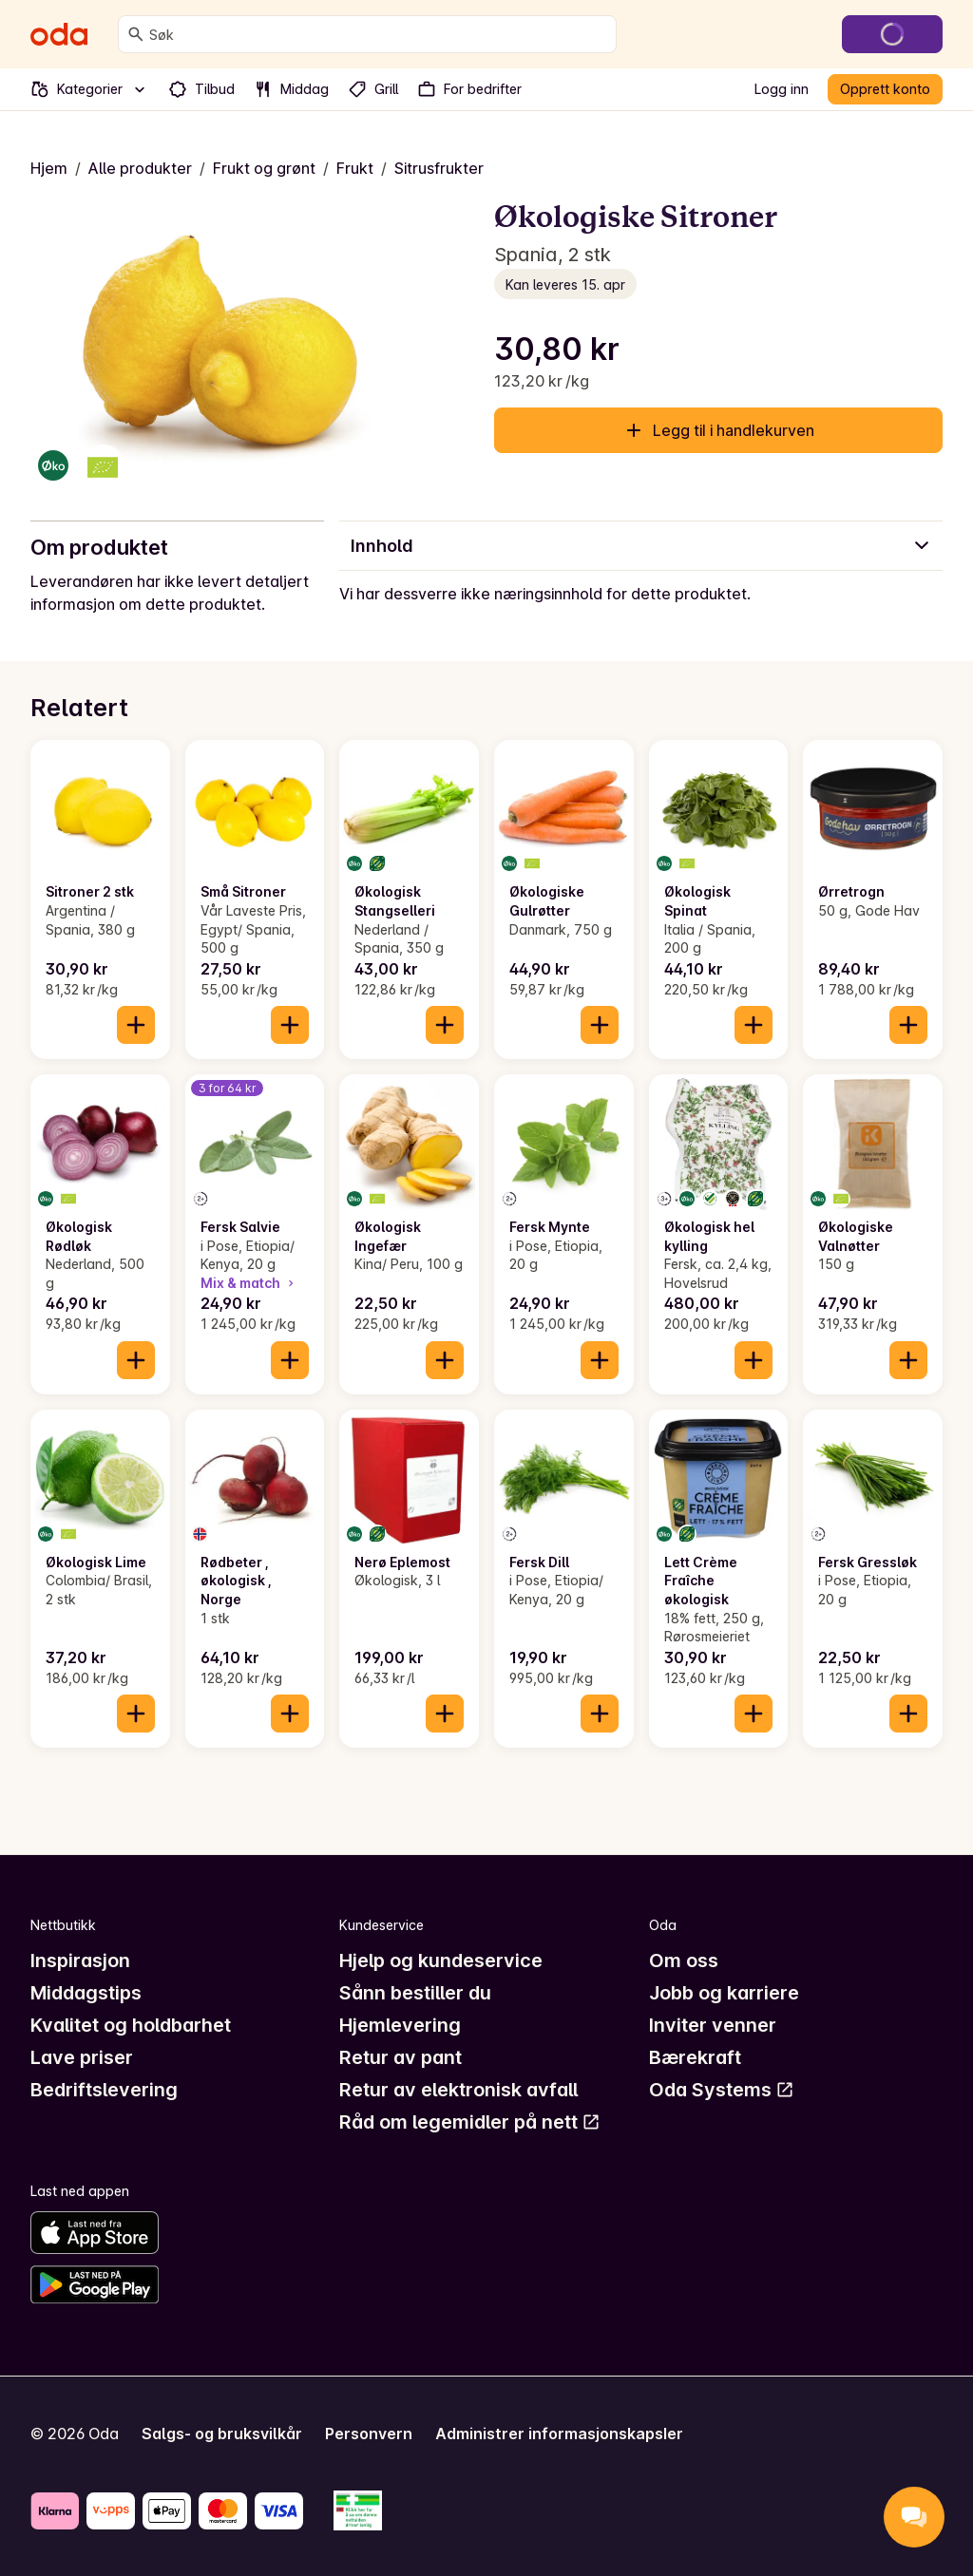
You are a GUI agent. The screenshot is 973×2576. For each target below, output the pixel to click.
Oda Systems (721, 2089)
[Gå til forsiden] (58, 34)
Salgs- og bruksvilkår (222, 2433)
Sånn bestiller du (415, 1992)
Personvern (368, 2433)
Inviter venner (712, 2025)
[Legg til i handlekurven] (136, 1025)
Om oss (683, 1960)
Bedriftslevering (104, 2089)
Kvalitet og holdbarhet (130, 2025)
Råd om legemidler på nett (470, 2122)
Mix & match (248, 1283)
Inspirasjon (80, 1960)
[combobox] (378, 34)
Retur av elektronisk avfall (458, 2089)
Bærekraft (695, 2057)
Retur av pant (400, 2057)
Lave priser (81, 2057)
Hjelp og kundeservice (441, 1960)
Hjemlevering (400, 2025)
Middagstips (86, 1992)
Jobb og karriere (724, 1992)
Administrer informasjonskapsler (559, 2433)
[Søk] (135, 34)
